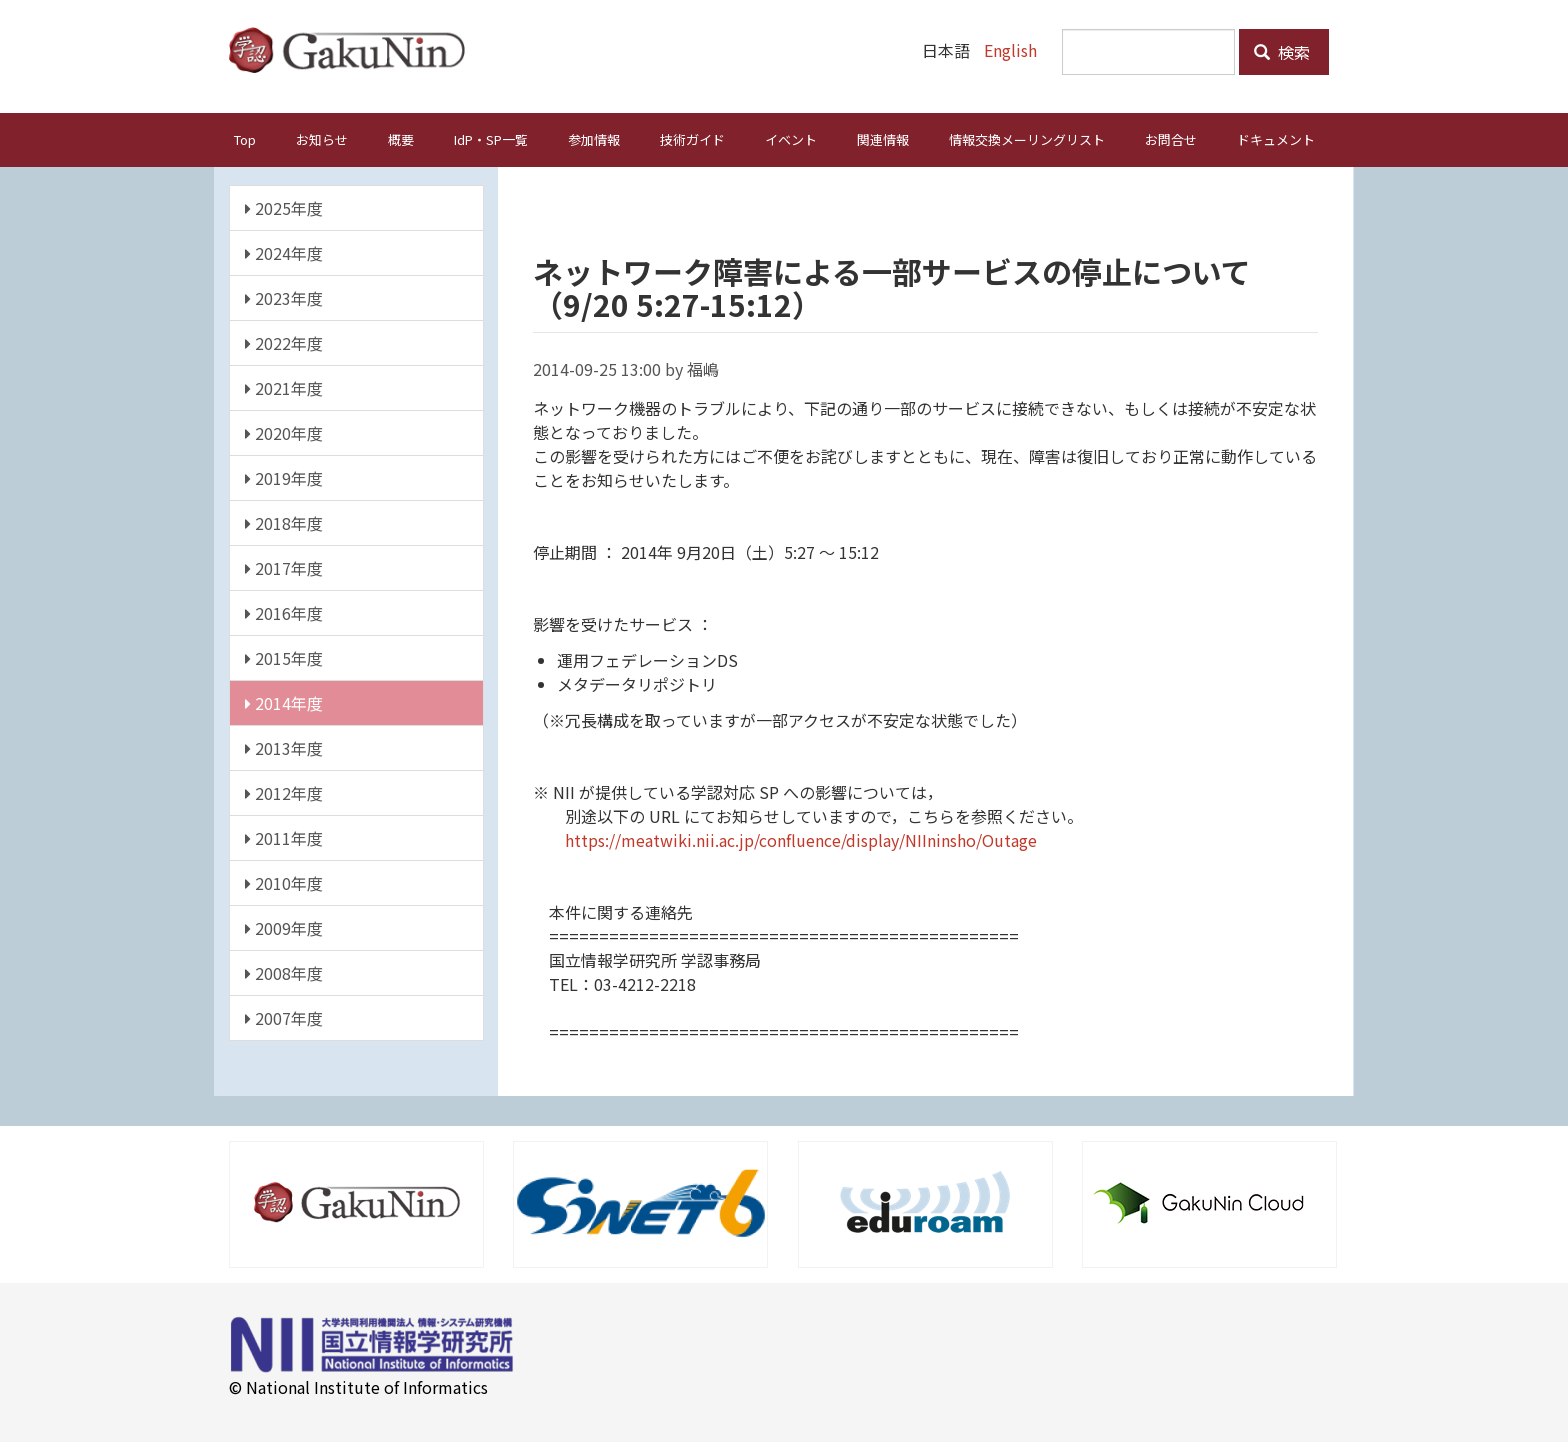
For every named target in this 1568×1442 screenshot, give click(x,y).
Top (245, 138)
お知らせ (322, 138)
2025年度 (284, 207)
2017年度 (284, 567)
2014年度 (284, 702)
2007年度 (284, 1017)
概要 (401, 138)
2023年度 (284, 297)
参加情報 (594, 138)
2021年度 (284, 387)
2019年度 (284, 477)
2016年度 (284, 612)
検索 (1282, 52)
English (1010, 50)
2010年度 (284, 882)
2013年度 (284, 747)
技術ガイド (692, 138)
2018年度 (284, 522)
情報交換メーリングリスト (1027, 138)
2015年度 (284, 657)
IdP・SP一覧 (491, 138)
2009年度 (284, 927)
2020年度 (284, 432)
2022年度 (284, 342)
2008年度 (284, 972)
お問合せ (1171, 138)
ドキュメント (1276, 138)
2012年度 (284, 792)
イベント (791, 138)
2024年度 (284, 252)
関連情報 (883, 138)
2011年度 (284, 837)
